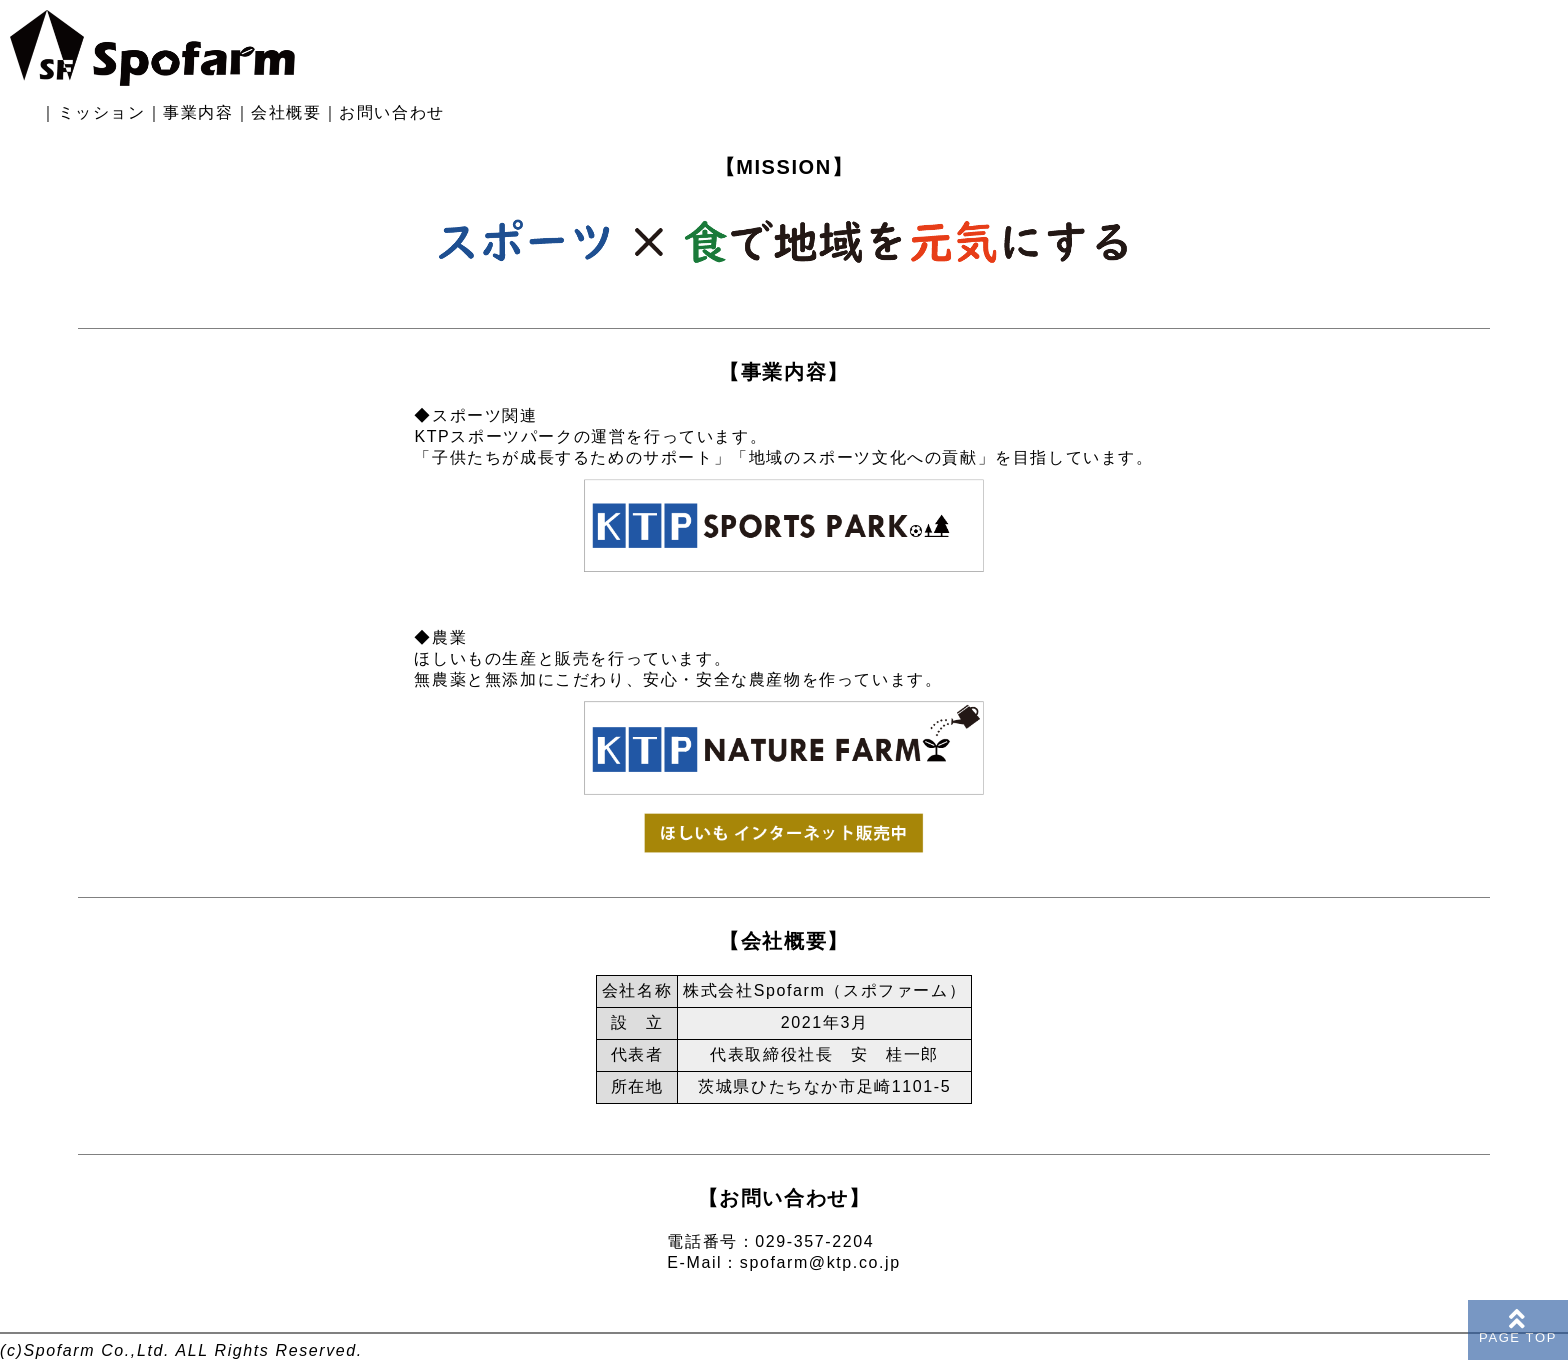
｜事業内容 (190, 112)
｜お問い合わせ (383, 112)
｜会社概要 (278, 112)
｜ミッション (93, 112)
